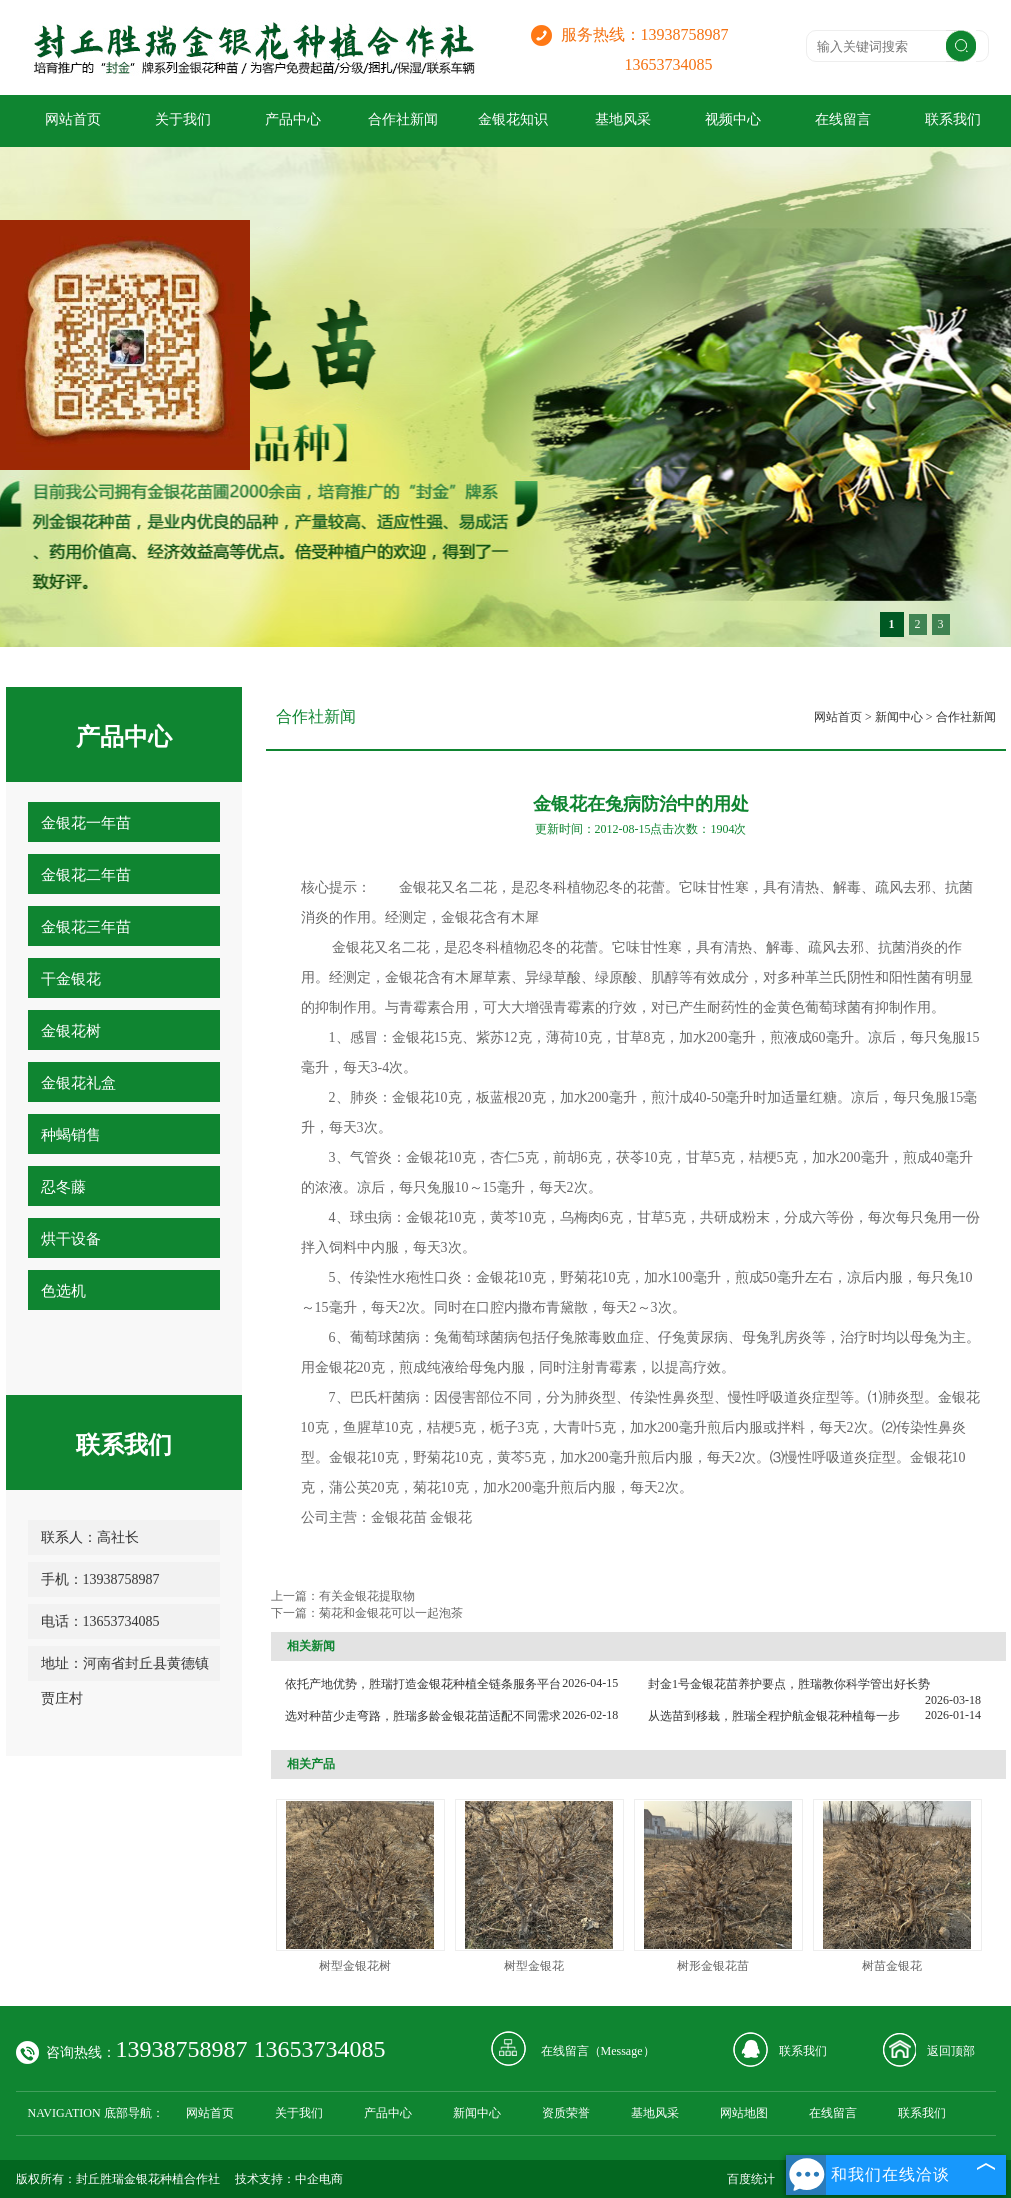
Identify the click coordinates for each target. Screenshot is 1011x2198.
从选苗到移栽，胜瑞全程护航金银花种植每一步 (774, 1716)
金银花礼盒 (78, 1083)
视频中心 (733, 119)
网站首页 (73, 119)
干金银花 (71, 979)
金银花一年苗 (86, 823)
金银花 (451, 1517)
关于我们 (183, 119)
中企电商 (319, 2179)
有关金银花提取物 (367, 1596)
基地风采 (623, 119)
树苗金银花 (892, 1966)
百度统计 (751, 2179)
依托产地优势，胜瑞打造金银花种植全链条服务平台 (423, 1684)
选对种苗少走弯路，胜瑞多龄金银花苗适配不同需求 (423, 1716)
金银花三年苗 (86, 927)
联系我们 (803, 2051)
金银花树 (71, 1031)
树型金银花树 (355, 1966)
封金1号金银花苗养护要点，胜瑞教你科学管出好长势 (789, 1684)
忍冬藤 (63, 1187)
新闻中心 (899, 717)
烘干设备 (71, 1239)
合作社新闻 (403, 119)
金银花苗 (399, 1517)
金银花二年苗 (86, 875)
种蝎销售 (71, 1135)
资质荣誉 (566, 2113)
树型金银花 (534, 1966)
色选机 (63, 1291)
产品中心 (293, 119)
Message (622, 2051)
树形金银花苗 (713, 1966)
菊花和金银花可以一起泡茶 (391, 1613)
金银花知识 (513, 119)
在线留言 (843, 119)
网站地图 (744, 2113)
